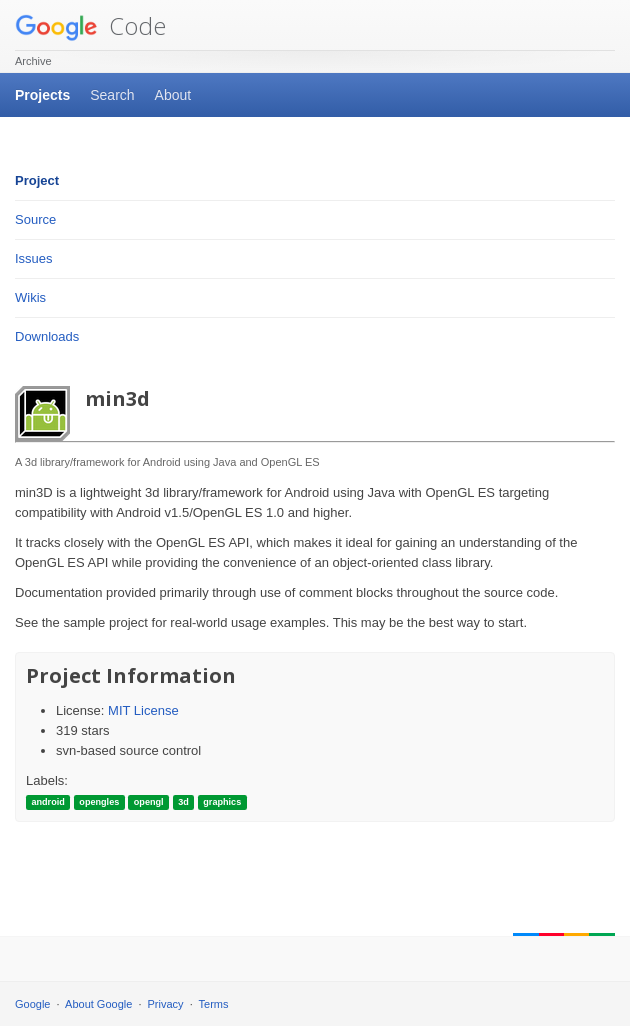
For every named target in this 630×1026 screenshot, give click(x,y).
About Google (98, 1004)
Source (35, 219)
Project (37, 180)
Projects (42, 95)
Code (90, 25)
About (173, 95)
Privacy (166, 1004)
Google (32, 1004)
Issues (34, 258)
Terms (214, 1004)
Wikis (30, 297)
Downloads (47, 336)
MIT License (143, 710)
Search (112, 95)
